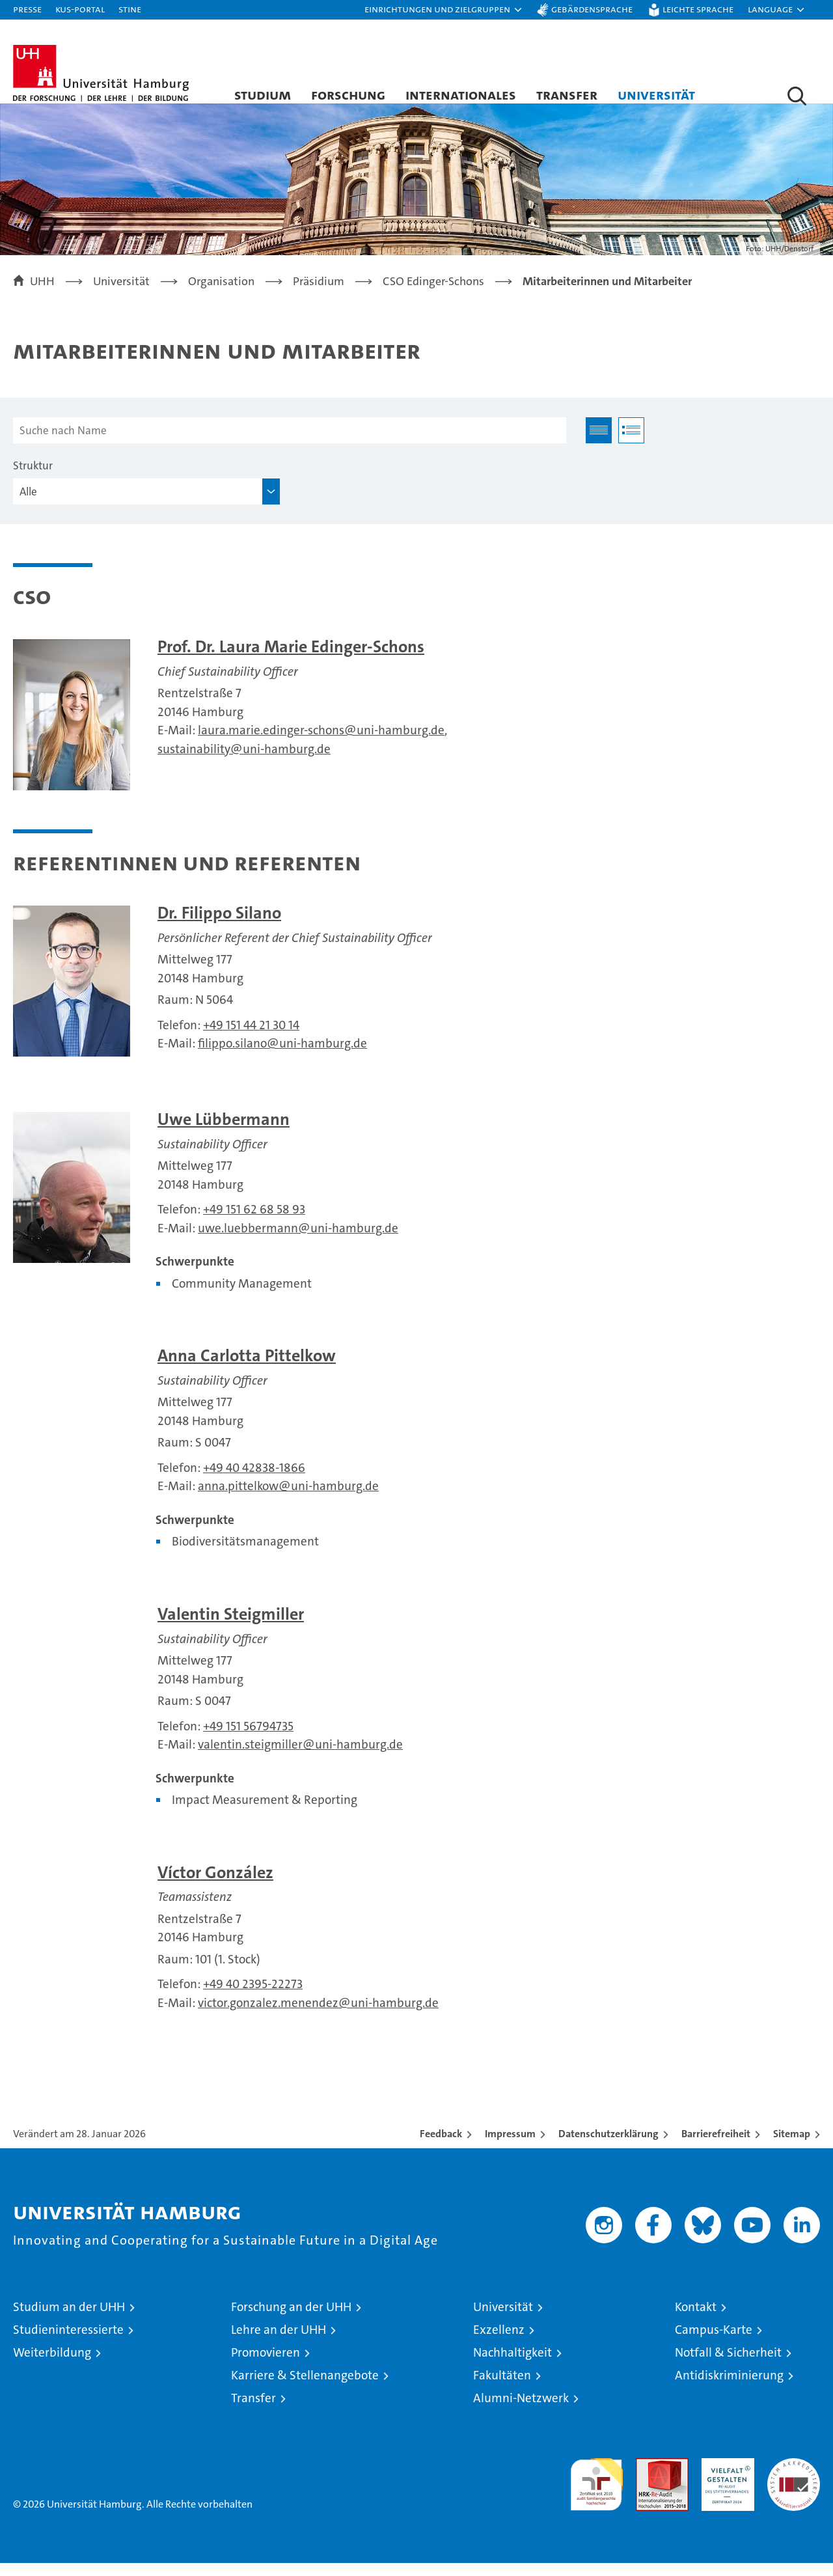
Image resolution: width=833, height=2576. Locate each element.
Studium (262, 94)
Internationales (460, 94)
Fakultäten (502, 2388)
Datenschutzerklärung (608, 2147)
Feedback (441, 2147)
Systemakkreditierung (793, 2478)
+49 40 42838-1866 (254, 1481)
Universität (656, 94)
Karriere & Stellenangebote (305, 2388)
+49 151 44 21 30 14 (251, 1038)
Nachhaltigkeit (512, 2365)
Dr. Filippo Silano (219, 926)
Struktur (33, 479)
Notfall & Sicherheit (728, 2365)
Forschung (348, 94)
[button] (443, 10)
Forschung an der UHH (291, 2320)
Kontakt (696, 2320)
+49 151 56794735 (248, 1739)
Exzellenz (499, 2342)
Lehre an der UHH (278, 2342)
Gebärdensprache (592, 9)
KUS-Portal (80, 9)
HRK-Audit (725, 2478)
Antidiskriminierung (729, 2388)
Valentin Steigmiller (230, 1627)
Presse (27, 9)
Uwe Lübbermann (223, 1132)
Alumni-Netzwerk (521, 2411)
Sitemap (791, 2147)
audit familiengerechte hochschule (596, 2491)
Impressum (510, 2147)
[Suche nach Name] (289, 444)
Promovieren (265, 2365)
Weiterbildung (52, 2365)
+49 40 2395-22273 (253, 1997)
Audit (648, 2478)
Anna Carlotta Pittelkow (246, 1369)
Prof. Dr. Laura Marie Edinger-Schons (290, 660)
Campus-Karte (713, 2342)
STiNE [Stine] (129, 9)
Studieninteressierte (68, 2342)
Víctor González (215, 1885)
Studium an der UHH (69, 2320)
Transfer (566, 94)
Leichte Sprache (697, 9)
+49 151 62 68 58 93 (254, 1223)
